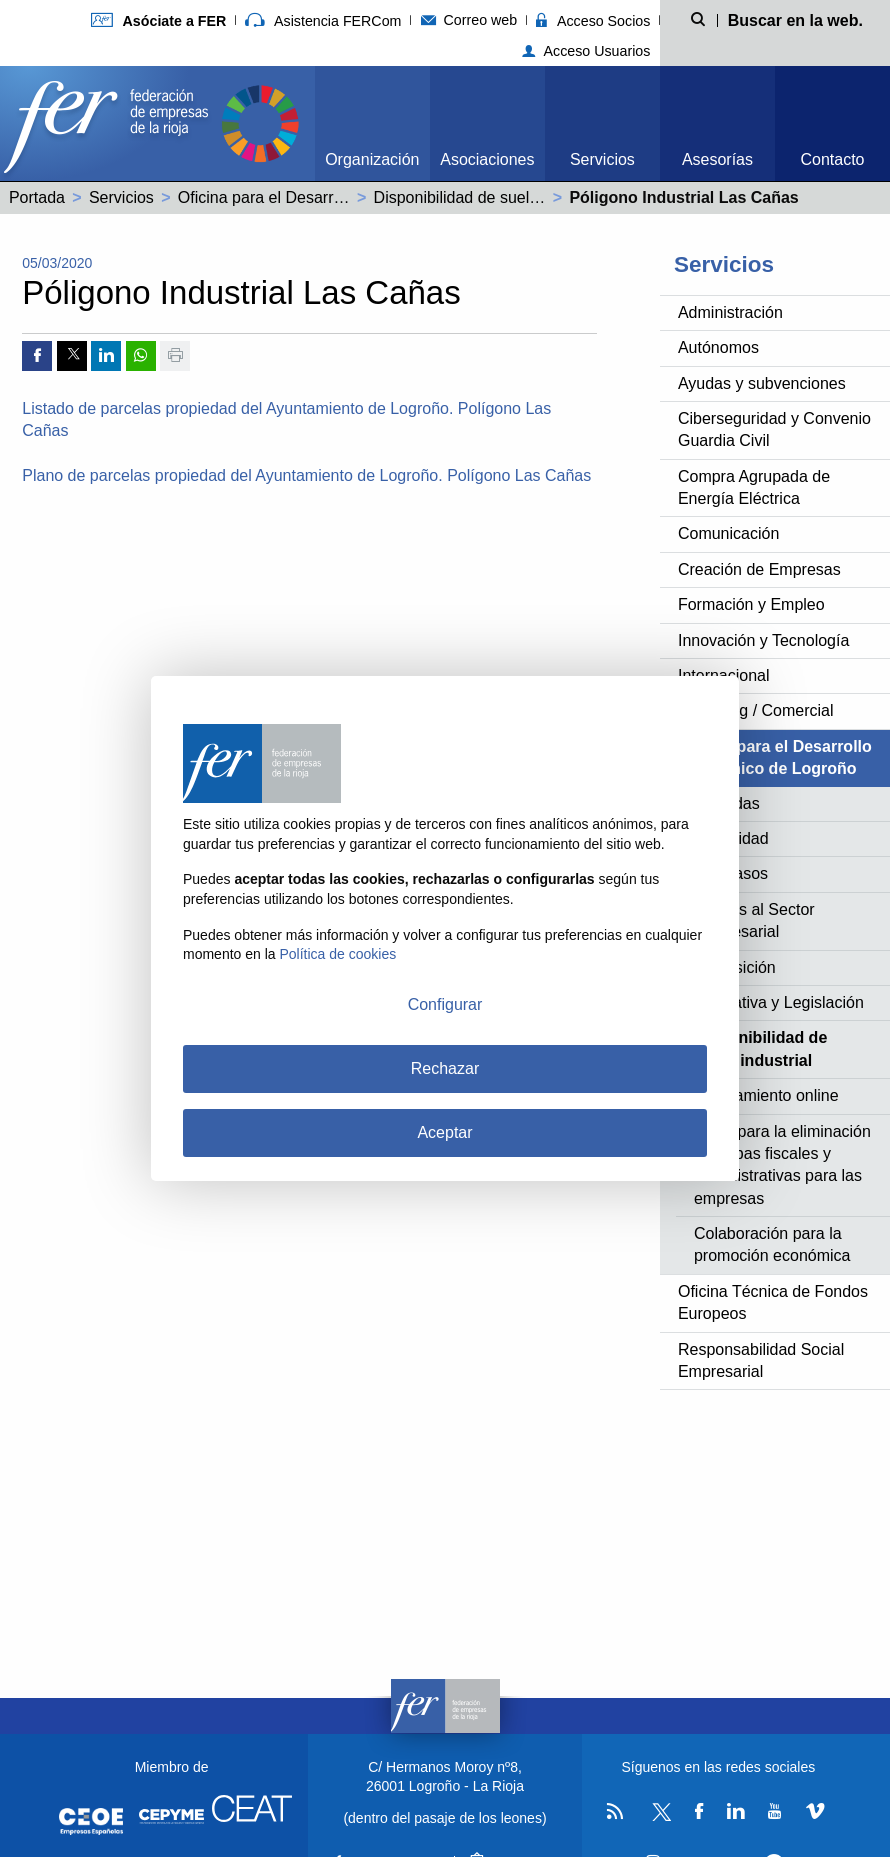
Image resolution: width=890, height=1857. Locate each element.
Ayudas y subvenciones (762, 383)
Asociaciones (487, 159)
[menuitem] (372, 123)
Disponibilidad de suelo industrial (490, 197)
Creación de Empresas (759, 569)
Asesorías (717, 159)
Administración (730, 312)
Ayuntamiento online (766, 1095)
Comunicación (728, 533)
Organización (372, 159)
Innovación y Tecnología (763, 640)
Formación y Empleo (751, 604)
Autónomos (718, 347)
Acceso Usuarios (586, 51)
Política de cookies (338, 954)
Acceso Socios (593, 21)
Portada (37, 197)
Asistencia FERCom (323, 21)
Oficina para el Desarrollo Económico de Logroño (353, 197)
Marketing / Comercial (756, 710)
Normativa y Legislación (779, 1002)
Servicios (602, 159)
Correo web (469, 20)
